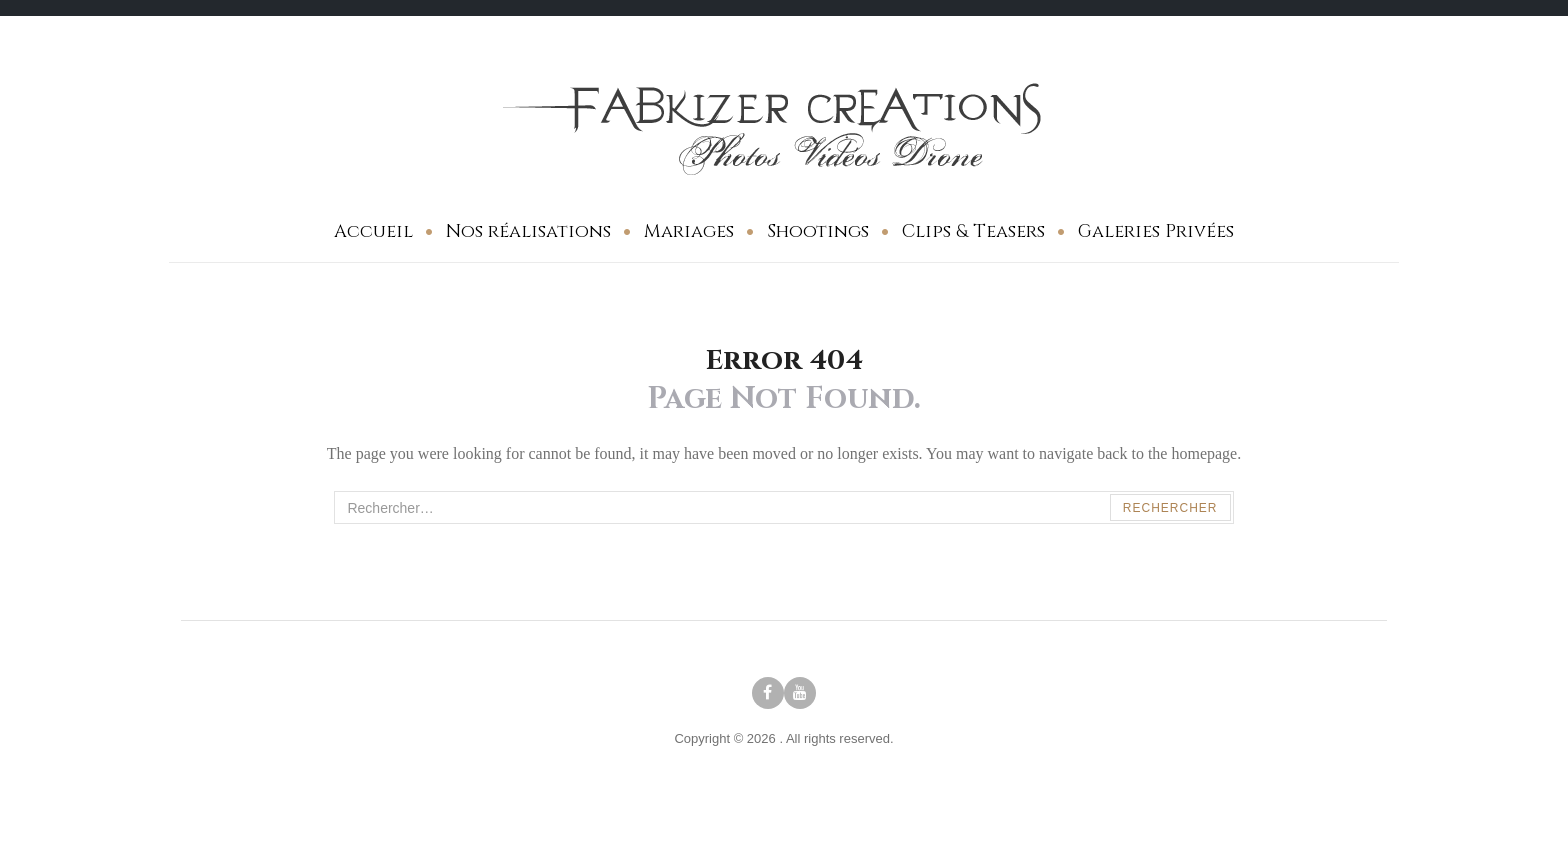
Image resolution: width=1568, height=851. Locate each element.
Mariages (689, 231)
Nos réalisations (528, 231)
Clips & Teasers (973, 231)
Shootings (818, 231)
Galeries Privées (1156, 231)
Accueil (373, 231)
